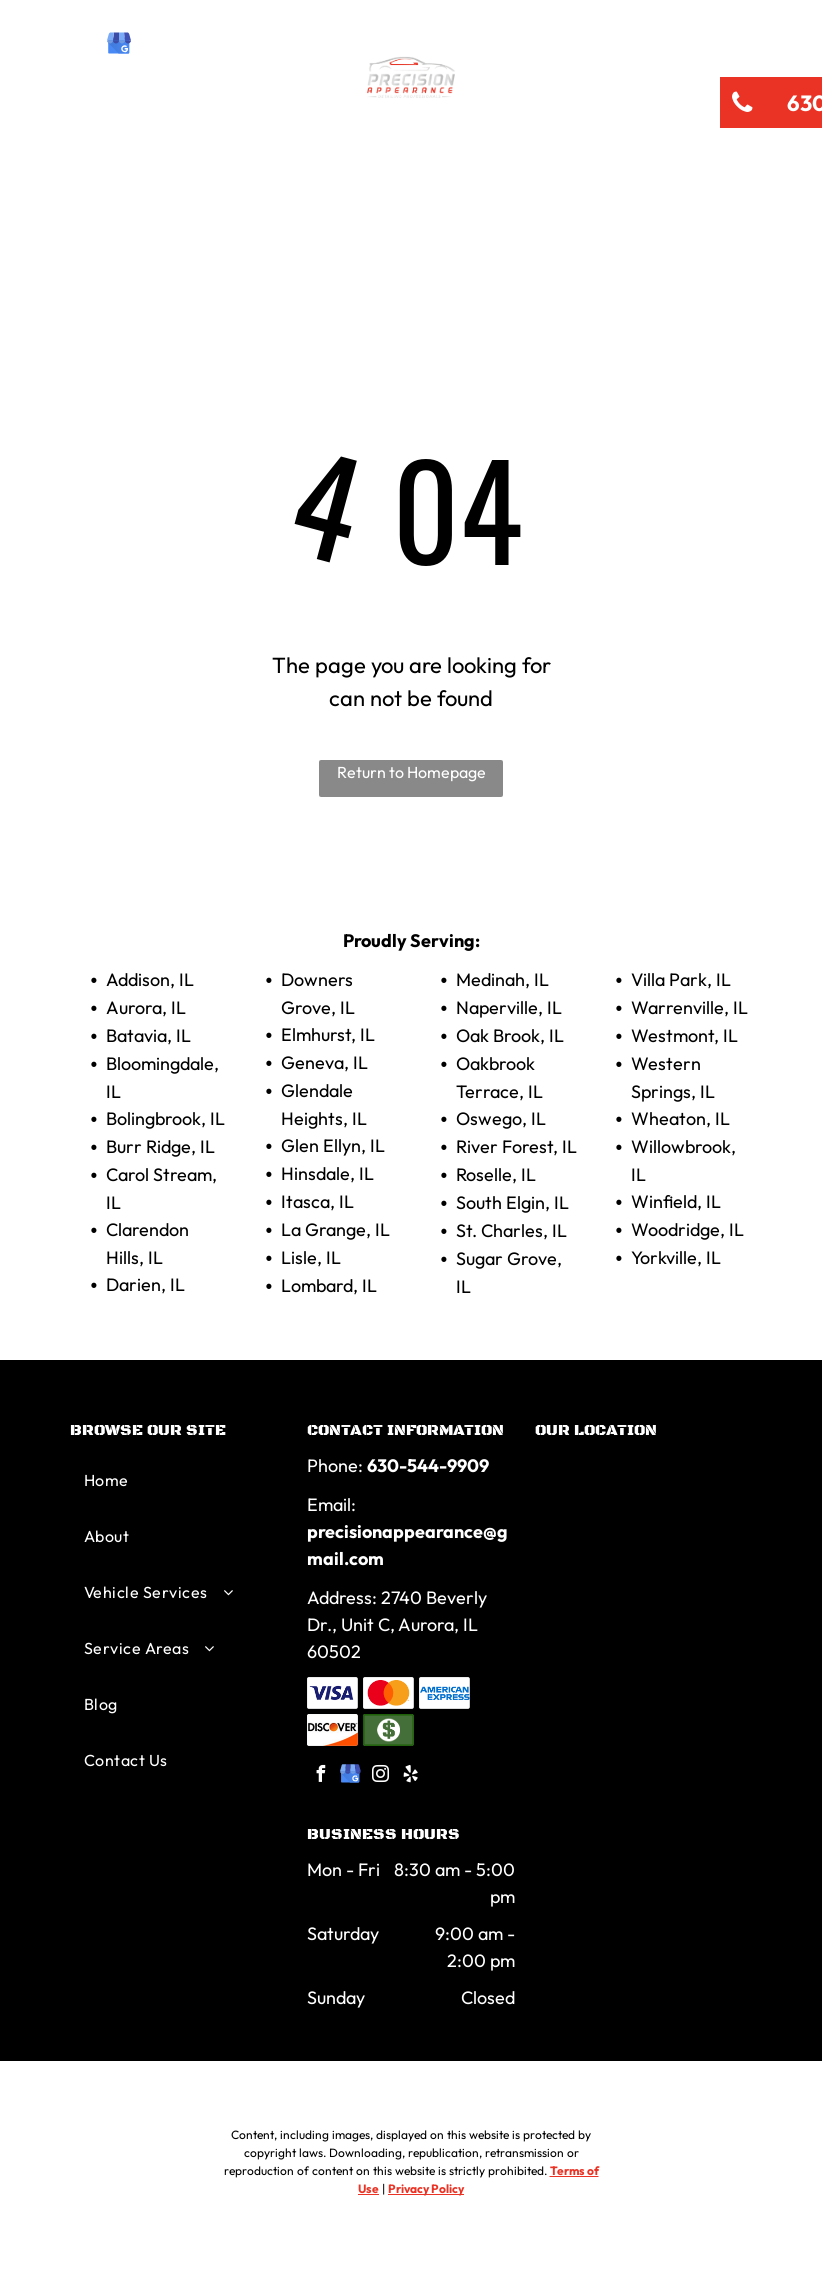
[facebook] (85, 45)
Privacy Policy (426, 2188)
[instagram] (153, 45)
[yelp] (187, 45)
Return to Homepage (411, 772)
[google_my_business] (119, 45)
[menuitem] (146, 172)
